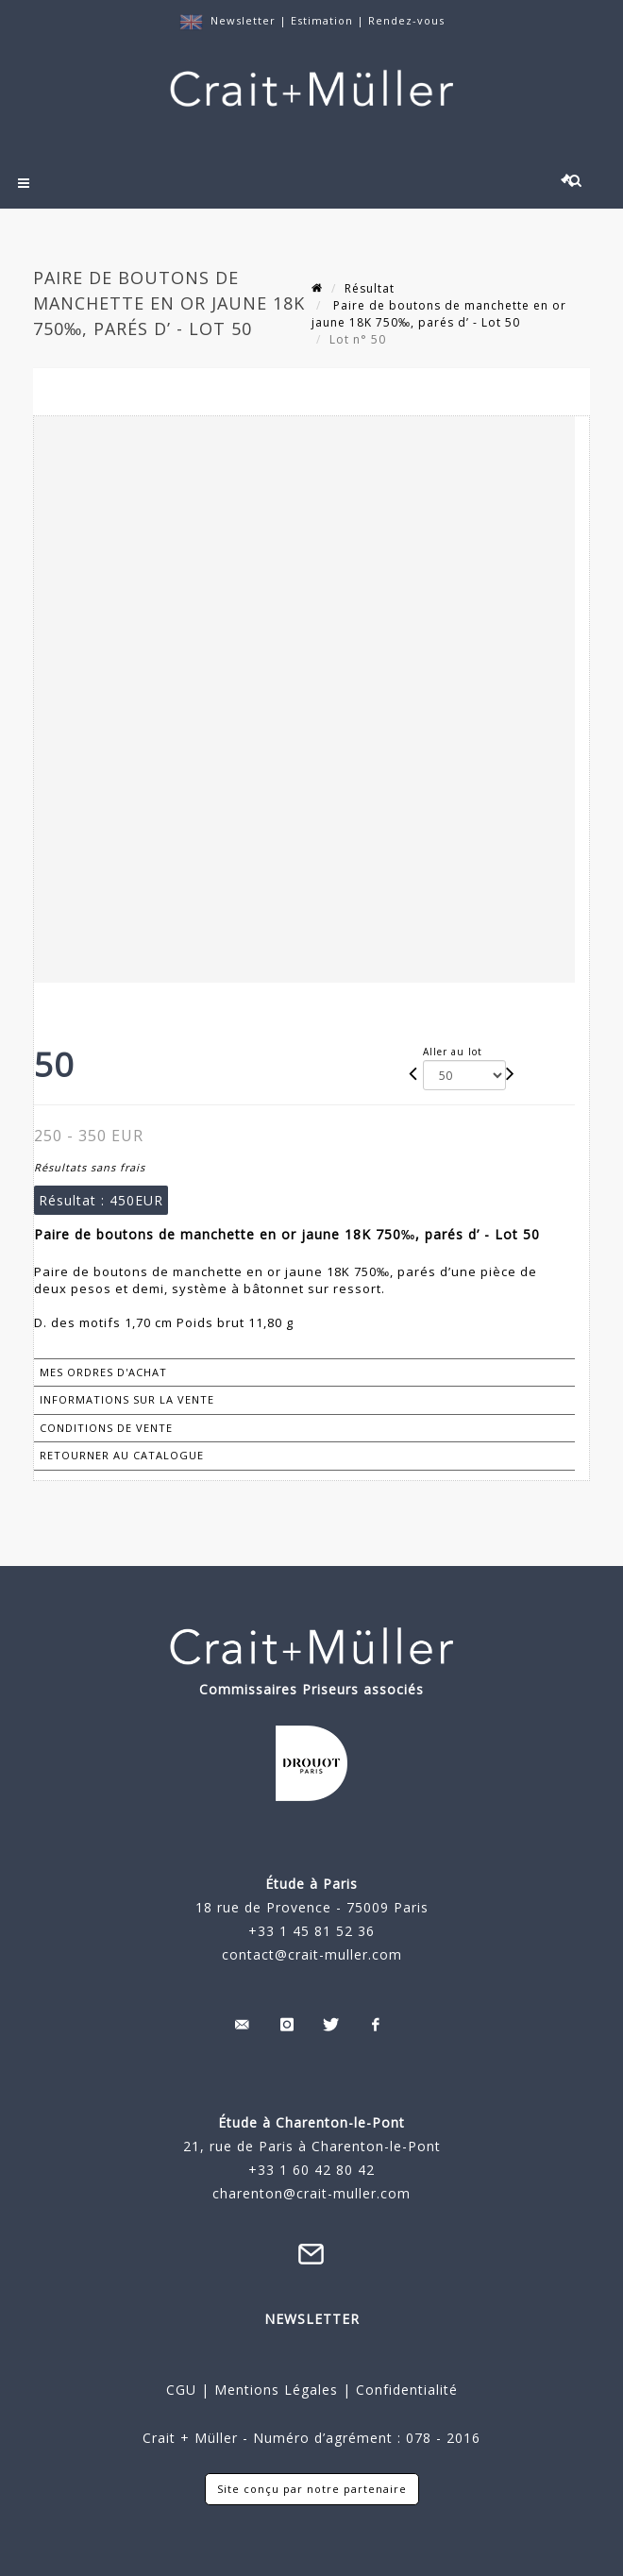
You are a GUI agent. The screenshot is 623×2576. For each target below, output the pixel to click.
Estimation (324, 20)
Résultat (370, 288)
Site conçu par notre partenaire (312, 2489)
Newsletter (243, 20)
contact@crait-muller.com (312, 1954)
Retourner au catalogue (122, 1455)
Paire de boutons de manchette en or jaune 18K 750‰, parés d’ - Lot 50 (439, 313)
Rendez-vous (406, 20)
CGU (181, 2390)
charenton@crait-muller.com (311, 2193)
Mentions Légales (276, 2390)
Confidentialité (404, 2390)
